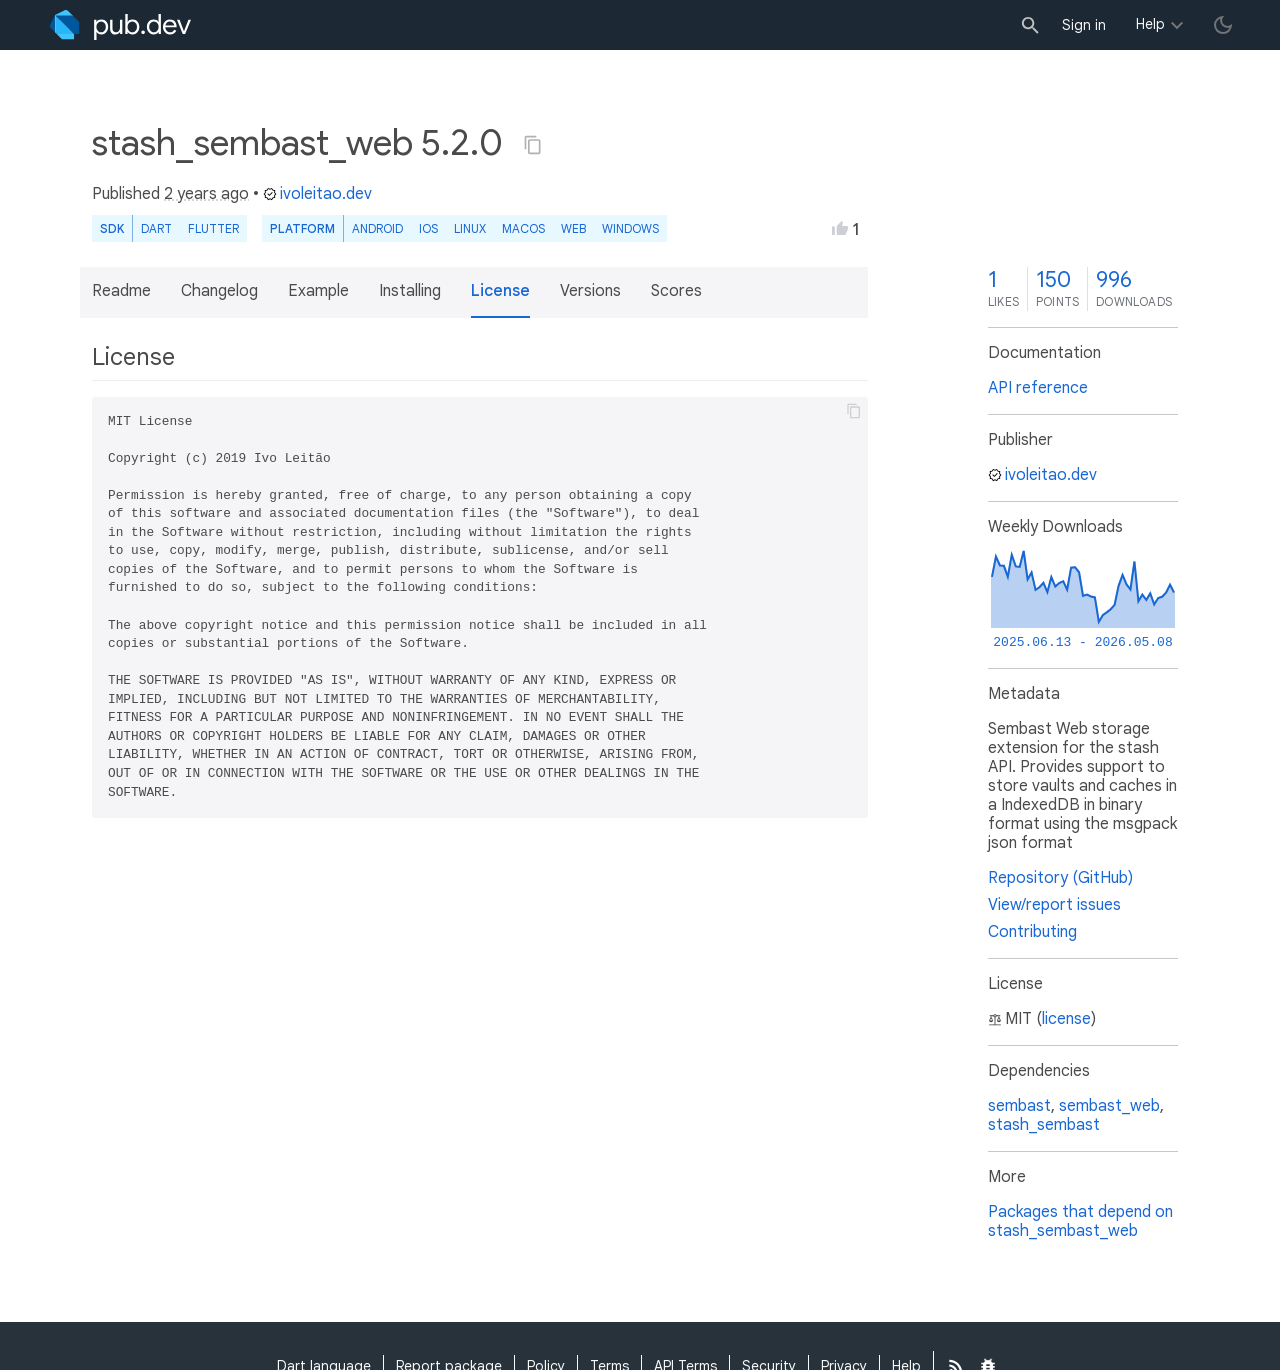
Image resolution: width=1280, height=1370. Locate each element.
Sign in (1084, 25)
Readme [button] (121, 291)
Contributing (1032, 932)
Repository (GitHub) (1060, 878)
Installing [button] (410, 291)
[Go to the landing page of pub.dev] (120, 25)
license (1066, 1019)
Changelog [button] (219, 291)
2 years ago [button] (206, 194)
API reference (1038, 388)
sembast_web (1109, 1106)
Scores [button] (676, 291)
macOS (523, 228)
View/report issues (1054, 905)
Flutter (213, 228)
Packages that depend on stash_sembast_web (1080, 1221)
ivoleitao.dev (317, 194)
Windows (630, 228)
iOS (428, 228)
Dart (156, 228)
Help (1150, 24)
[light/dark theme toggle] (1223, 25)
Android (377, 228)
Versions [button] (590, 291)
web (573, 228)
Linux (470, 228)
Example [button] (318, 291)
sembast (1019, 1106)
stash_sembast (1044, 1125)
